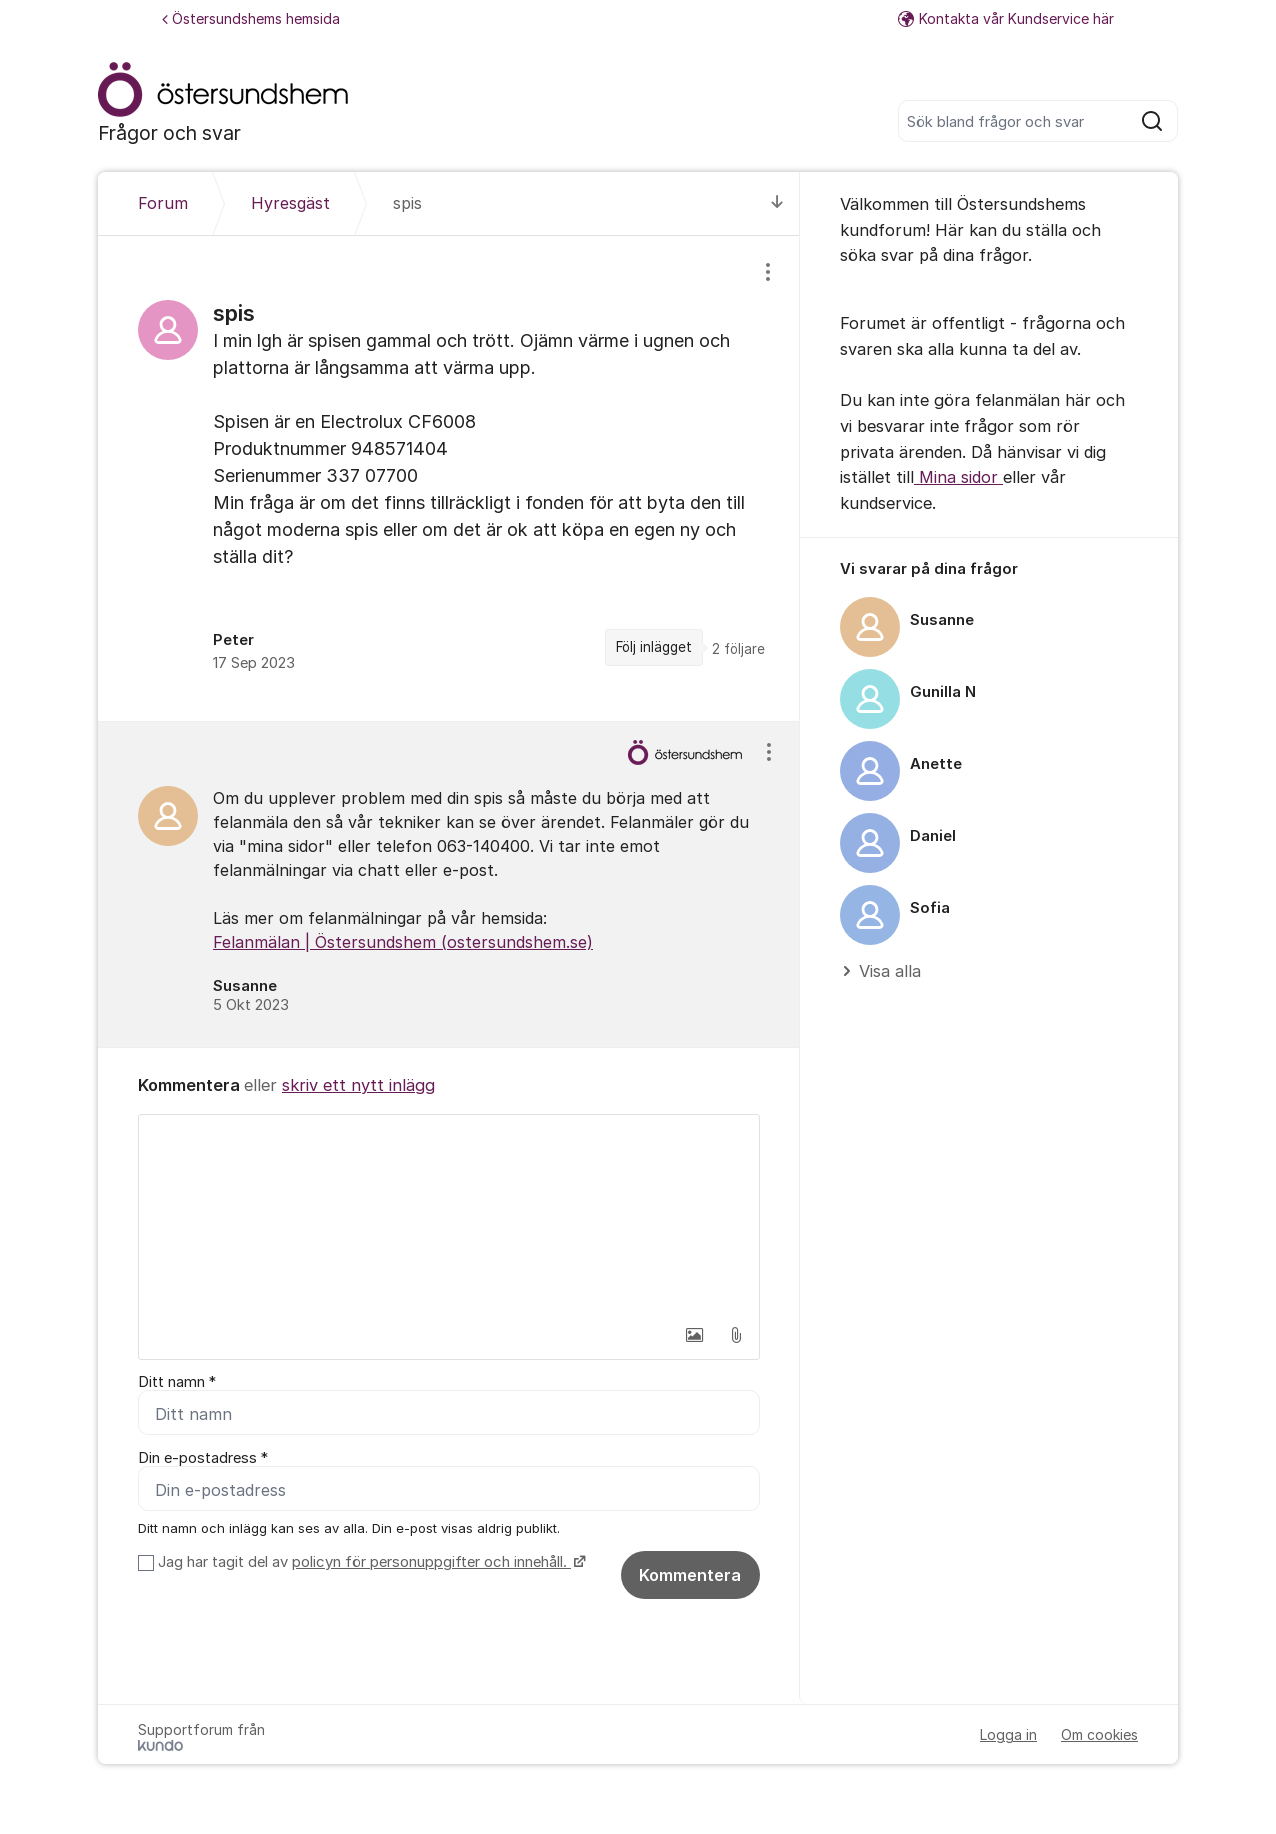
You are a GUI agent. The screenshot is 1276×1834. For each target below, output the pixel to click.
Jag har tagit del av (369, 1562)
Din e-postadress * (203, 1458)
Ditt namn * (177, 1382)
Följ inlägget (654, 647)
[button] (694, 1335)
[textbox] (449, 1215)
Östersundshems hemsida (251, 18)
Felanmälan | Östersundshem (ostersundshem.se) (403, 942)
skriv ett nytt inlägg (358, 1085)
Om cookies (1099, 1734)
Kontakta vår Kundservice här (1006, 18)
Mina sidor (958, 477)
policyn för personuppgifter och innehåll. (431, 1562)
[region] (449, 478)
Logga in (1008, 1734)
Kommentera (690, 1575)
